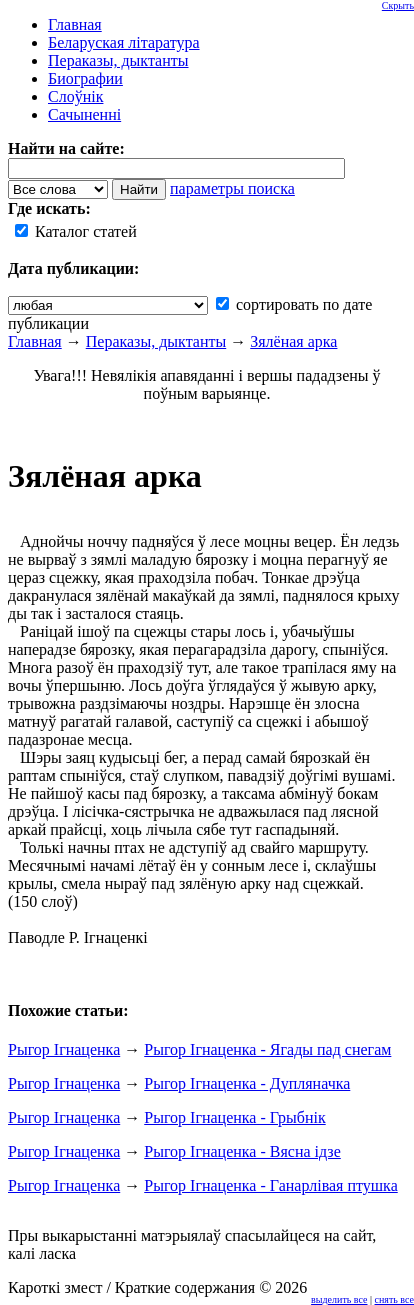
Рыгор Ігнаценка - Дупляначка (247, 1083)
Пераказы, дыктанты (156, 341)
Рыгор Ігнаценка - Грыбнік (234, 1117)
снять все (394, 1299)
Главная (35, 341)
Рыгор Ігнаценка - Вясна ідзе (242, 1151)
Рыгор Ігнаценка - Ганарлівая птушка (271, 1185)
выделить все (339, 1299)
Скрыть (398, 5)
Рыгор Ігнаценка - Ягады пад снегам (267, 1049)
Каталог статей (76, 231)
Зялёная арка (293, 341)
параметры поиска (232, 188)
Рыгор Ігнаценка (64, 1049)
